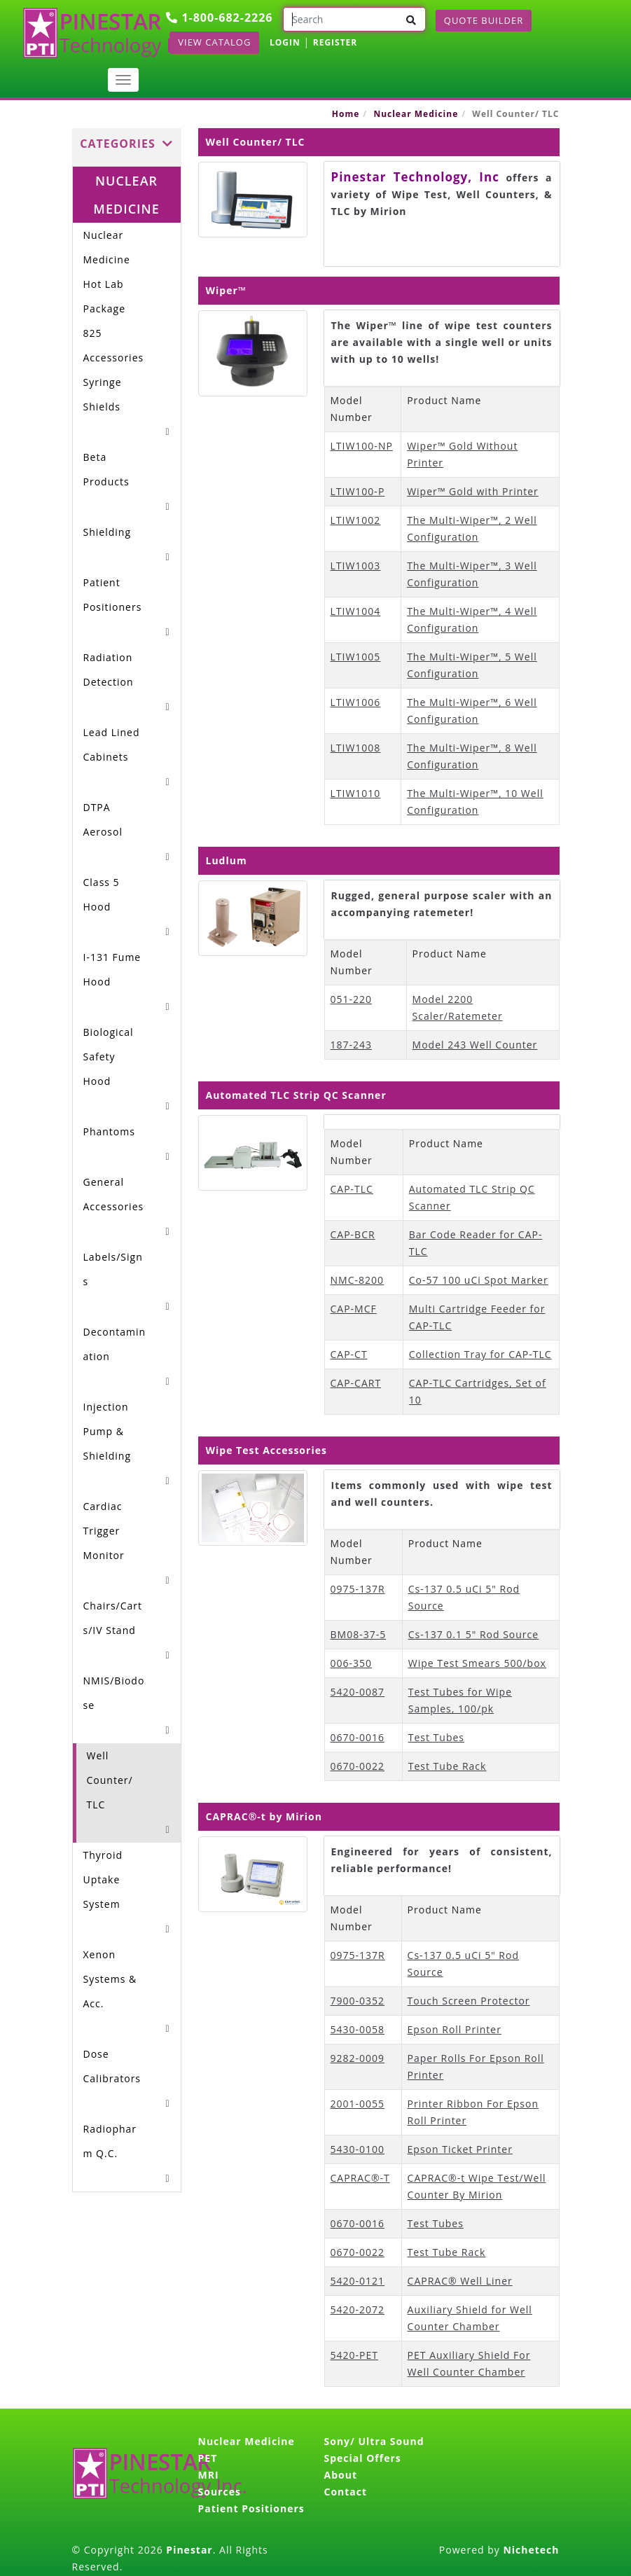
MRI (208, 2474)
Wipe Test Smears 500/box (477, 1663)
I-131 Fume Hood (112, 969)
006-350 (352, 1663)
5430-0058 (358, 2029)
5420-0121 (358, 2280)
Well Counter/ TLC (110, 1780)
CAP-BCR (353, 1234)
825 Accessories (113, 345)
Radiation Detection (108, 669)
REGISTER (335, 42)
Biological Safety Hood (108, 1056)
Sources (219, 2491)
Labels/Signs (113, 1269)
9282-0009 (358, 2058)
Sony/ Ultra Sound (374, 2441)
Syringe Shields (102, 394)
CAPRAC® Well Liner (460, 2280)
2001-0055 (358, 2103)
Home (345, 114)
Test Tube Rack (447, 1766)
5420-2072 (358, 2309)
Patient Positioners (112, 595)
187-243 (352, 1044)
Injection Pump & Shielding (107, 1431)
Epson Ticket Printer (460, 2149)
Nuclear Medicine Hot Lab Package (106, 271)
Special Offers (362, 2458)
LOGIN (285, 42)
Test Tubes (436, 1737)
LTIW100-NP (362, 445)
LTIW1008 (356, 747)
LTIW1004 (356, 611)
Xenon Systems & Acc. (110, 1979)
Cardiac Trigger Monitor (104, 1531)
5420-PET (354, 2355)
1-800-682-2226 (219, 17)
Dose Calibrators (112, 2066)
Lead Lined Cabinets (111, 744)
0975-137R (358, 1588)
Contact (346, 2491)
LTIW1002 (356, 520)
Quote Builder (483, 20)
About (340, 2474)
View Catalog (214, 42)
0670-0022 (358, 1766)
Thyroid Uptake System (103, 1879)
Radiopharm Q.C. (110, 2141)
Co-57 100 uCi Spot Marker (478, 1280)
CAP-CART (356, 1383)
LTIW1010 (356, 793)
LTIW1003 (356, 565)
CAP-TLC (352, 1189)
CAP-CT (349, 1354)
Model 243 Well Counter (475, 1044)
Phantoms (109, 1131)
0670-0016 (358, 1737)
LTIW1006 (356, 702)
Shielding (107, 532)
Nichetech (531, 2549)
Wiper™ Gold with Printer (473, 491)
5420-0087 (358, 1691)
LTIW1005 (356, 656)
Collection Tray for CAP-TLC (480, 1354)
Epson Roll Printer (454, 2029)
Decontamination (114, 1344)
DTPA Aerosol (103, 819)
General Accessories (113, 1194)
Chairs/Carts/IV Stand (113, 1618)
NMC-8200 (357, 1280)
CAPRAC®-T (360, 2177)
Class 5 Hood (101, 894)
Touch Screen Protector (469, 2000)
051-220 (352, 999)
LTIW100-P (358, 491)
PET (208, 2458)
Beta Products (106, 469)
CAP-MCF (354, 1308)
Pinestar (189, 2549)
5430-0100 (358, 2149)
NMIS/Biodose (114, 1693)
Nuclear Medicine (415, 114)
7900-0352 (358, 2000)
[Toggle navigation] (123, 80)
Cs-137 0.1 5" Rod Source (473, 1634)
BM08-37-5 (359, 1634)
